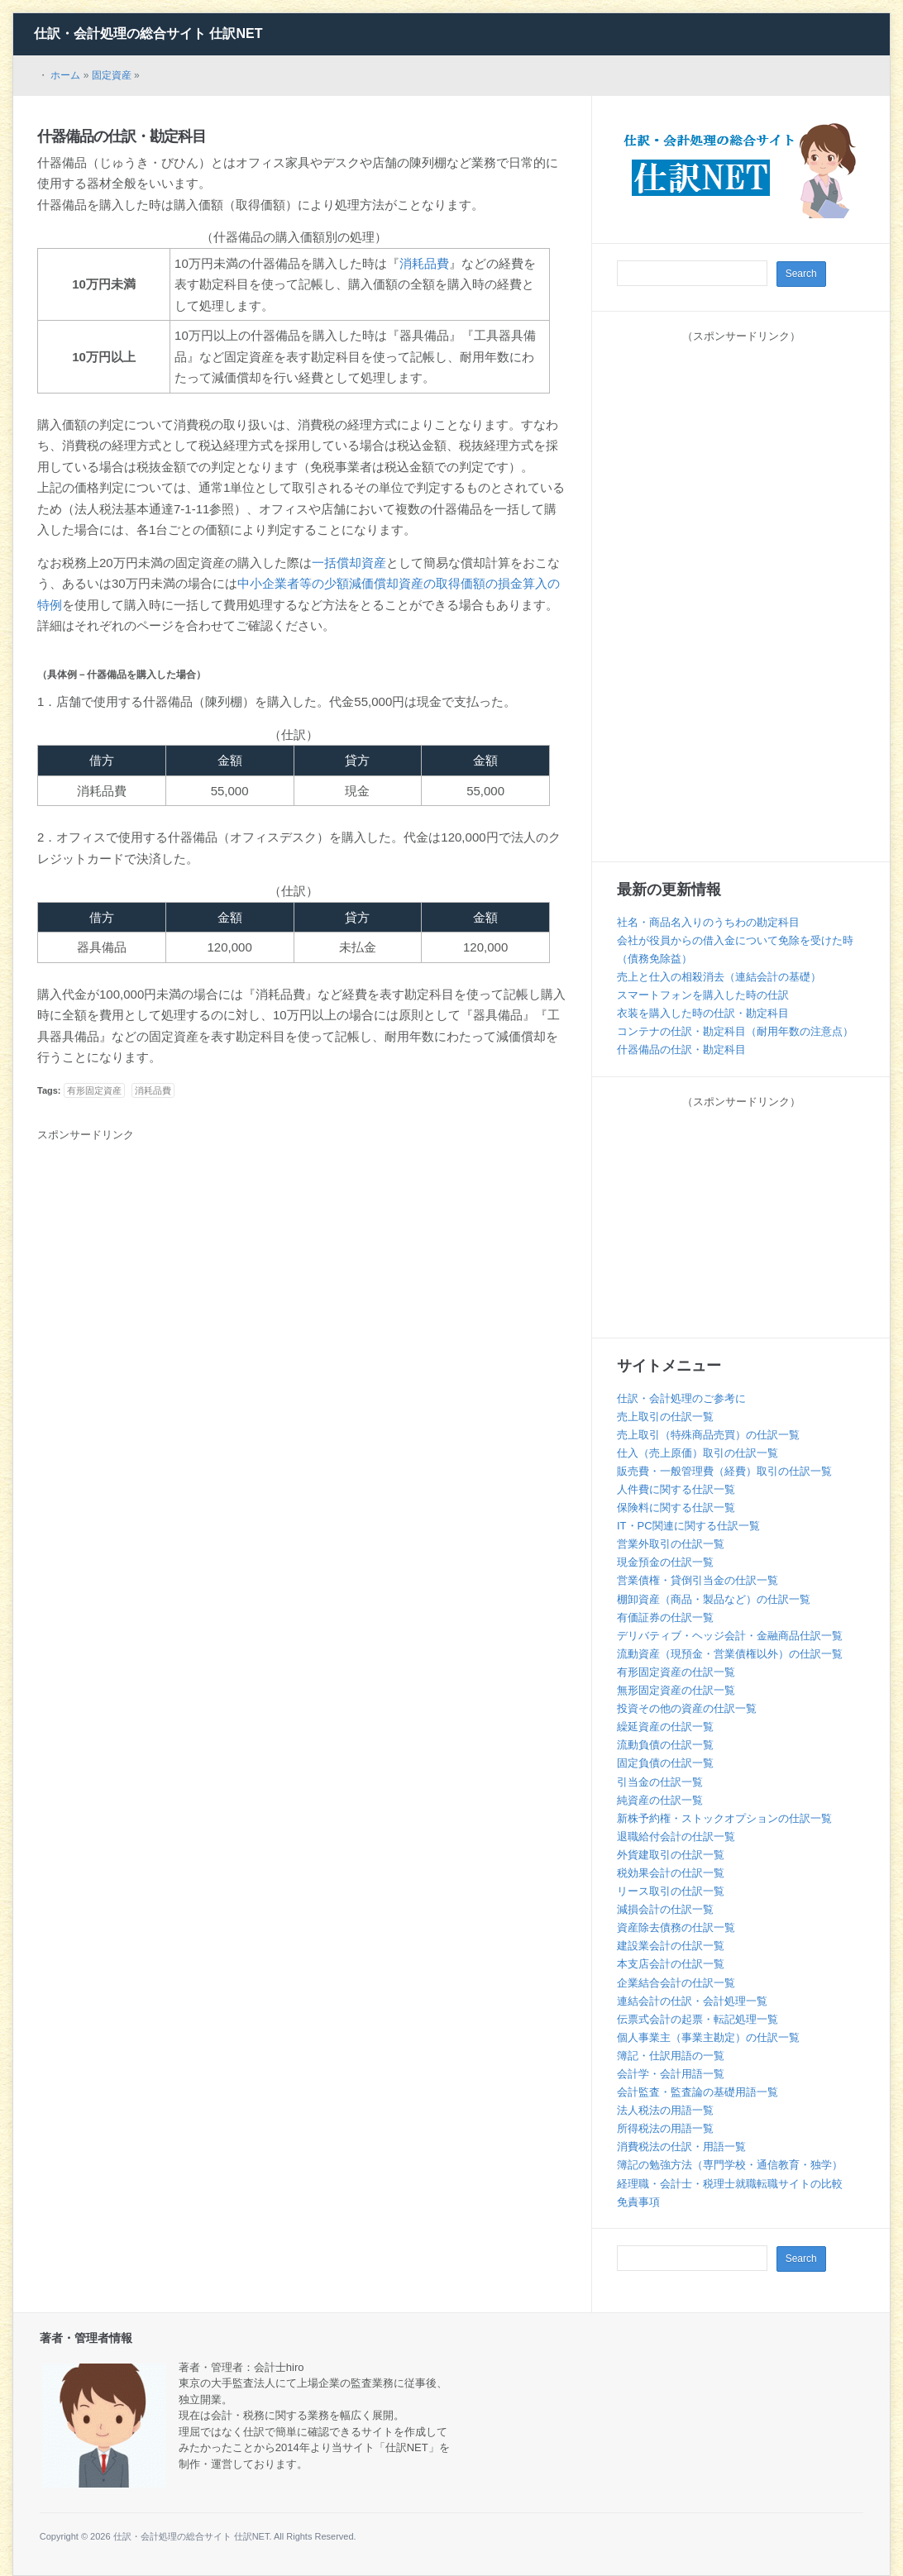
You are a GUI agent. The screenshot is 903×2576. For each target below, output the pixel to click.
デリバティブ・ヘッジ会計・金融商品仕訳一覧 (730, 1635)
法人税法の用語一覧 (665, 2110)
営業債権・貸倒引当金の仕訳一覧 (697, 1580)
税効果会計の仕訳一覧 (670, 1873)
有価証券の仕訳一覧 (665, 1617)
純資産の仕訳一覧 (660, 1800)
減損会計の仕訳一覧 (665, 1909)
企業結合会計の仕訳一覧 (676, 1983)
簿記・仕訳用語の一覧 (670, 2055)
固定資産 (111, 75)
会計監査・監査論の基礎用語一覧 (697, 2092)
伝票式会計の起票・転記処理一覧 (697, 2019)
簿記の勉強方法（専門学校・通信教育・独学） (730, 2165)
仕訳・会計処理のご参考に (681, 1398)
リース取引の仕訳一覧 (670, 1891)
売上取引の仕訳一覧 (665, 1416)
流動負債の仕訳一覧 (665, 1745)
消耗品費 (424, 263)
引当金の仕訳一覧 (660, 1782)
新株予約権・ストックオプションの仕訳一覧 (724, 1818)
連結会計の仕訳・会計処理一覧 (692, 2001)
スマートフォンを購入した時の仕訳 (703, 995)
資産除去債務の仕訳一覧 (676, 1927)
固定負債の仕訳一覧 (665, 1763)
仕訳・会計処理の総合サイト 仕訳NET (148, 33)
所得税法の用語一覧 (665, 2128)
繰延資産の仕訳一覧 (665, 1726)
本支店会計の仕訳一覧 (670, 1964)
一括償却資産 (349, 563)
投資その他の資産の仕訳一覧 (687, 1708)
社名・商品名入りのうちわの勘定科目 (708, 922)
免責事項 (638, 2202)
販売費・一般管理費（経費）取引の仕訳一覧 (724, 1471)
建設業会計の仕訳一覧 (670, 1945)
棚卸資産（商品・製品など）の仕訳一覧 (713, 1599)
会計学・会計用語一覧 (670, 2074)
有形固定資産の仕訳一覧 (676, 1672)
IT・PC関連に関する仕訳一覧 (688, 1525)
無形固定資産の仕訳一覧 (676, 1690)
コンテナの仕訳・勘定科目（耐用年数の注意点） (735, 1031)
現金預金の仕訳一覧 (665, 1562)
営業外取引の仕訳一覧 (670, 1544)
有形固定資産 (94, 1090)
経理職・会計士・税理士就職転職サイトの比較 (730, 2184)
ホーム (65, 75)
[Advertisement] (176, 1271)
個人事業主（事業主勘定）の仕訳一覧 (708, 2037)
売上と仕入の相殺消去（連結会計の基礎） (719, 977)
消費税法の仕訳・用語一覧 (681, 2146)
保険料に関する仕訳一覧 (676, 1507)
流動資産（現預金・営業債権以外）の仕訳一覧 (730, 1654)
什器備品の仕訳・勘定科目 (121, 136)
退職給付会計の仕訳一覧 (676, 1836)
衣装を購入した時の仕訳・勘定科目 (703, 1013)
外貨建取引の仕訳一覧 (670, 1855)
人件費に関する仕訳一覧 (676, 1489)
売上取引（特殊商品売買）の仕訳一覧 (708, 1435)
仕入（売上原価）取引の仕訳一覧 (697, 1453)
